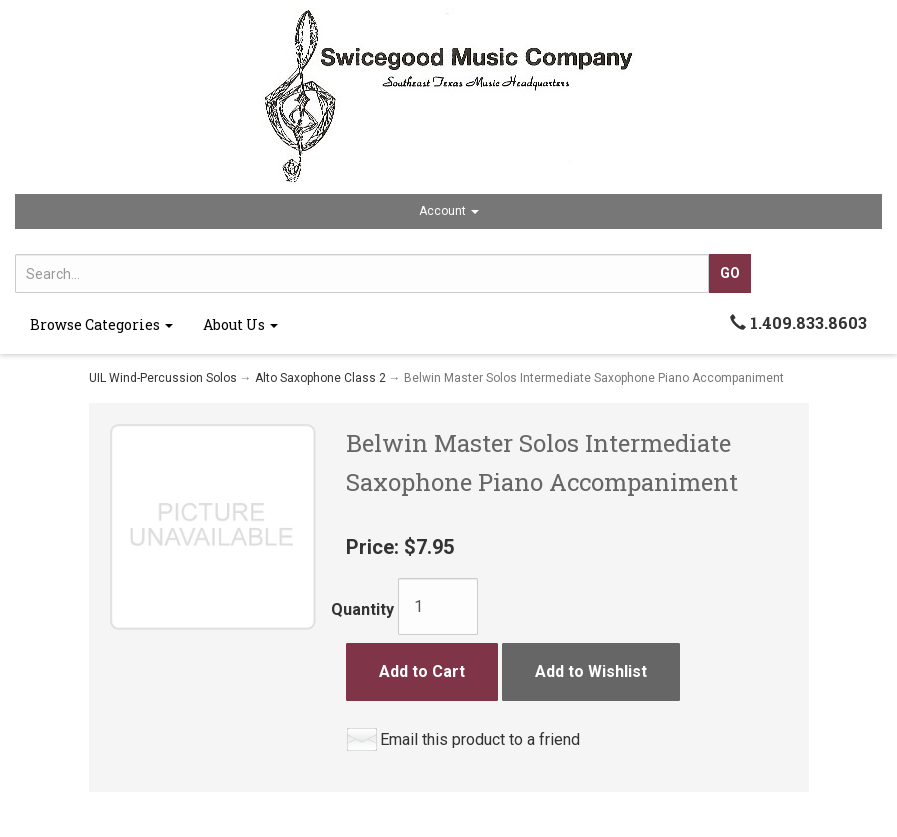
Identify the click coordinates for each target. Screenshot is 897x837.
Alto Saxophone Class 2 (320, 378)
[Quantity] (438, 606)
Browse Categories (101, 324)
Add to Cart (422, 671)
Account (449, 211)
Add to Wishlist (591, 671)
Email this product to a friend (480, 739)
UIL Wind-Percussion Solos (163, 378)
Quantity (362, 609)
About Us (240, 324)
